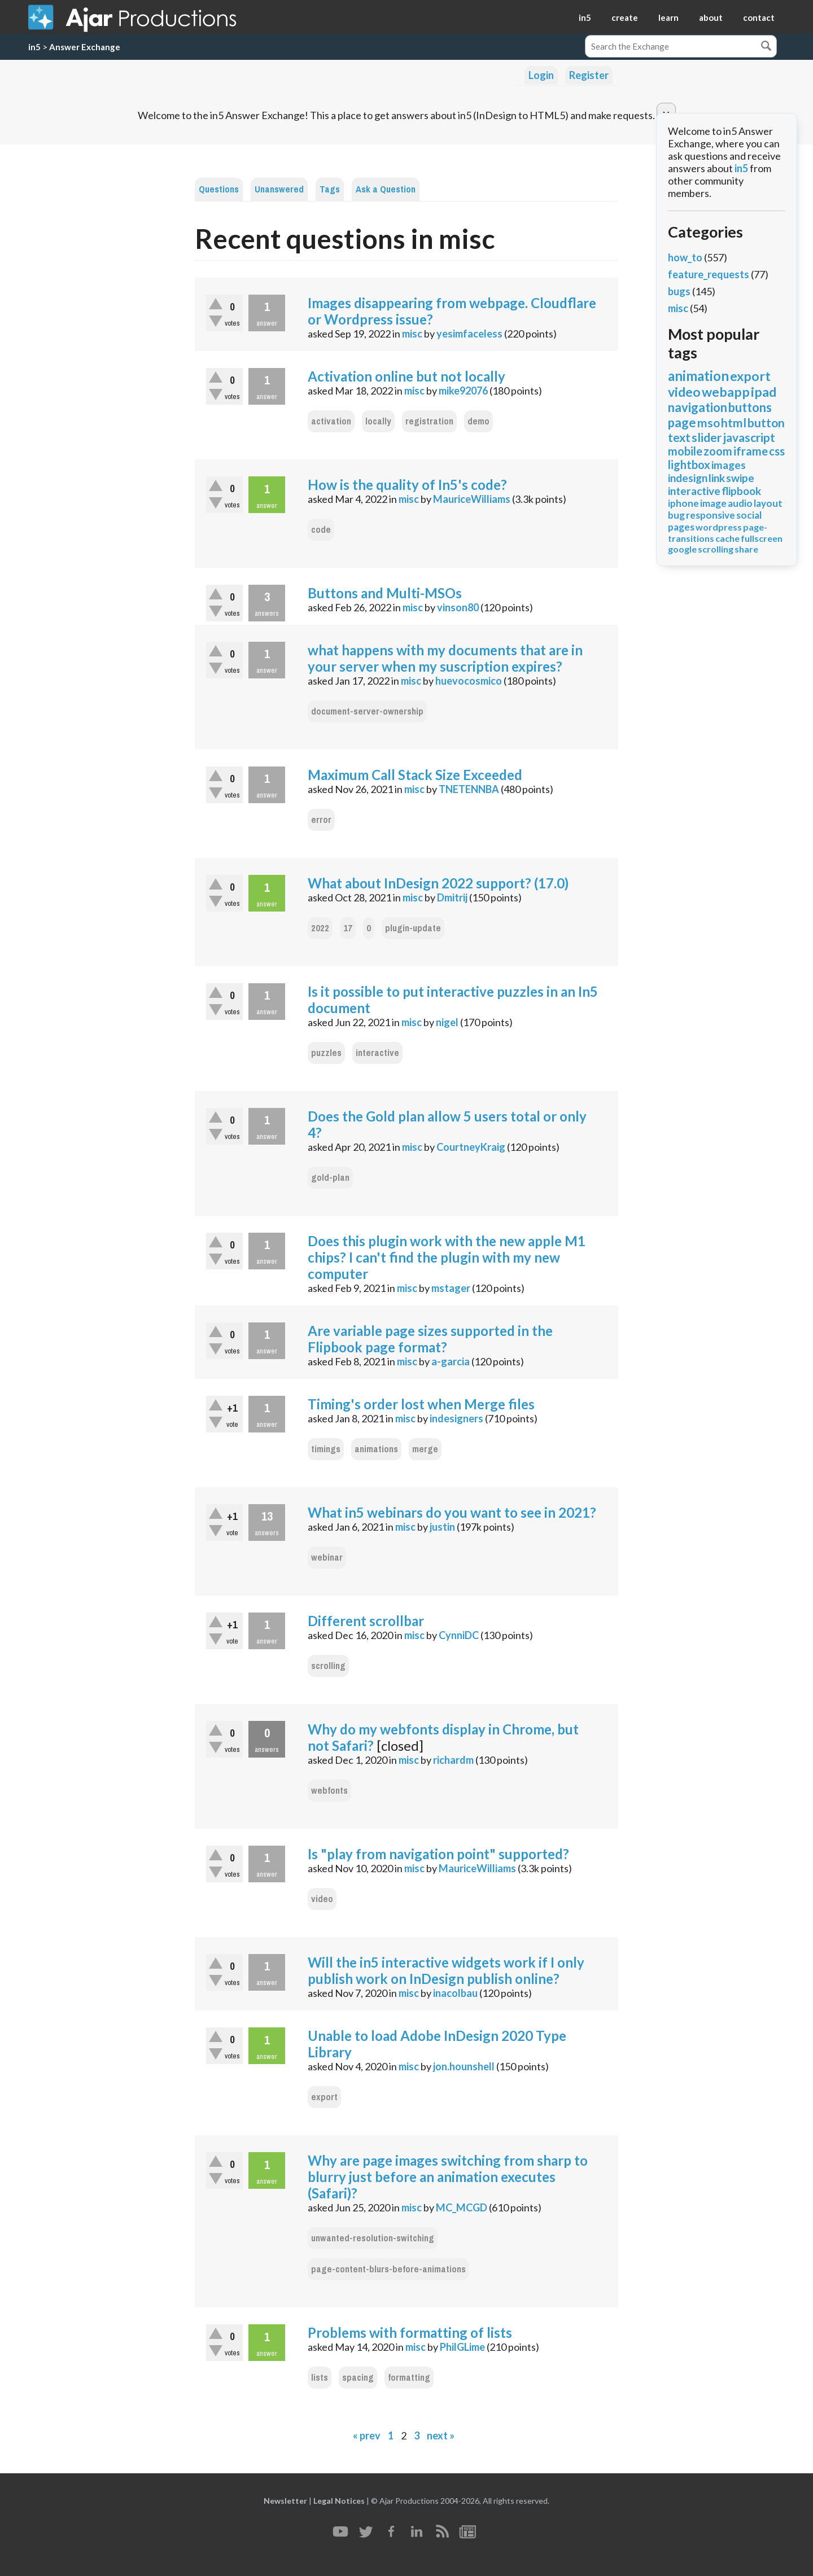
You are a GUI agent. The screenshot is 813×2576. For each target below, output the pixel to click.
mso (708, 422)
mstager (450, 1288)
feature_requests (708, 274)
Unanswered (279, 189)
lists (319, 2377)
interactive (377, 1053)
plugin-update (413, 928)
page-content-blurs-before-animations (388, 2269)
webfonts (329, 1790)
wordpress (719, 527)
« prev (367, 2435)
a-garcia (450, 1361)
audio (740, 503)
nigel (447, 1022)
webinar (327, 1557)
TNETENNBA (469, 789)
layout (768, 503)
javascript (749, 437)
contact (759, 17)
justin (442, 1527)
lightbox (689, 464)
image (713, 503)
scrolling (328, 1666)
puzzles (326, 1053)
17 (347, 928)
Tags (330, 189)
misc (412, 333)
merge (425, 1449)
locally (378, 421)
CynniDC (459, 1635)
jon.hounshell (464, 2066)
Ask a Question (386, 189)
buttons (750, 407)
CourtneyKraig (470, 1147)
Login (541, 75)
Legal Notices (339, 2500)
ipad (763, 392)
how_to (685, 257)
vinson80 (458, 607)
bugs (679, 291)
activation (331, 421)
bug (676, 515)
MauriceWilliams (471, 499)
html (733, 422)
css (777, 451)
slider (707, 437)
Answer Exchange (84, 47)
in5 (585, 17)
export (324, 2097)
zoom (717, 451)
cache (727, 538)
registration (429, 421)
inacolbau (455, 1993)
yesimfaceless (469, 333)
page (682, 422)
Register (589, 75)
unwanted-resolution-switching (372, 2238)
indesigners (456, 1418)
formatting (409, 2377)
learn (668, 17)
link (717, 477)
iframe (750, 451)
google (682, 549)
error (321, 820)
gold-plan (330, 1177)
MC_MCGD (461, 2207)
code (321, 529)
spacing (358, 2377)
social (749, 515)
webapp (726, 392)
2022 (320, 928)
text (679, 437)
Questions (219, 189)
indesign (687, 477)
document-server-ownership (367, 711)
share (746, 549)
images (728, 464)
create (624, 17)
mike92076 (463, 390)
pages (681, 527)
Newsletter (285, 2500)
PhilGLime (462, 2347)
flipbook (741, 490)
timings (325, 1449)
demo (478, 421)
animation (698, 375)
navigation (697, 407)
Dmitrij (452, 897)
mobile (685, 451)
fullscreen (762, 538)
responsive (710, 515)
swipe (740, 477)
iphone (683, 503)
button (766, 422)
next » (440, 2435)
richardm (453, 1760)
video (322, 1899)
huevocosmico (468, 680)
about (711, 17)
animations (376, 1449)
